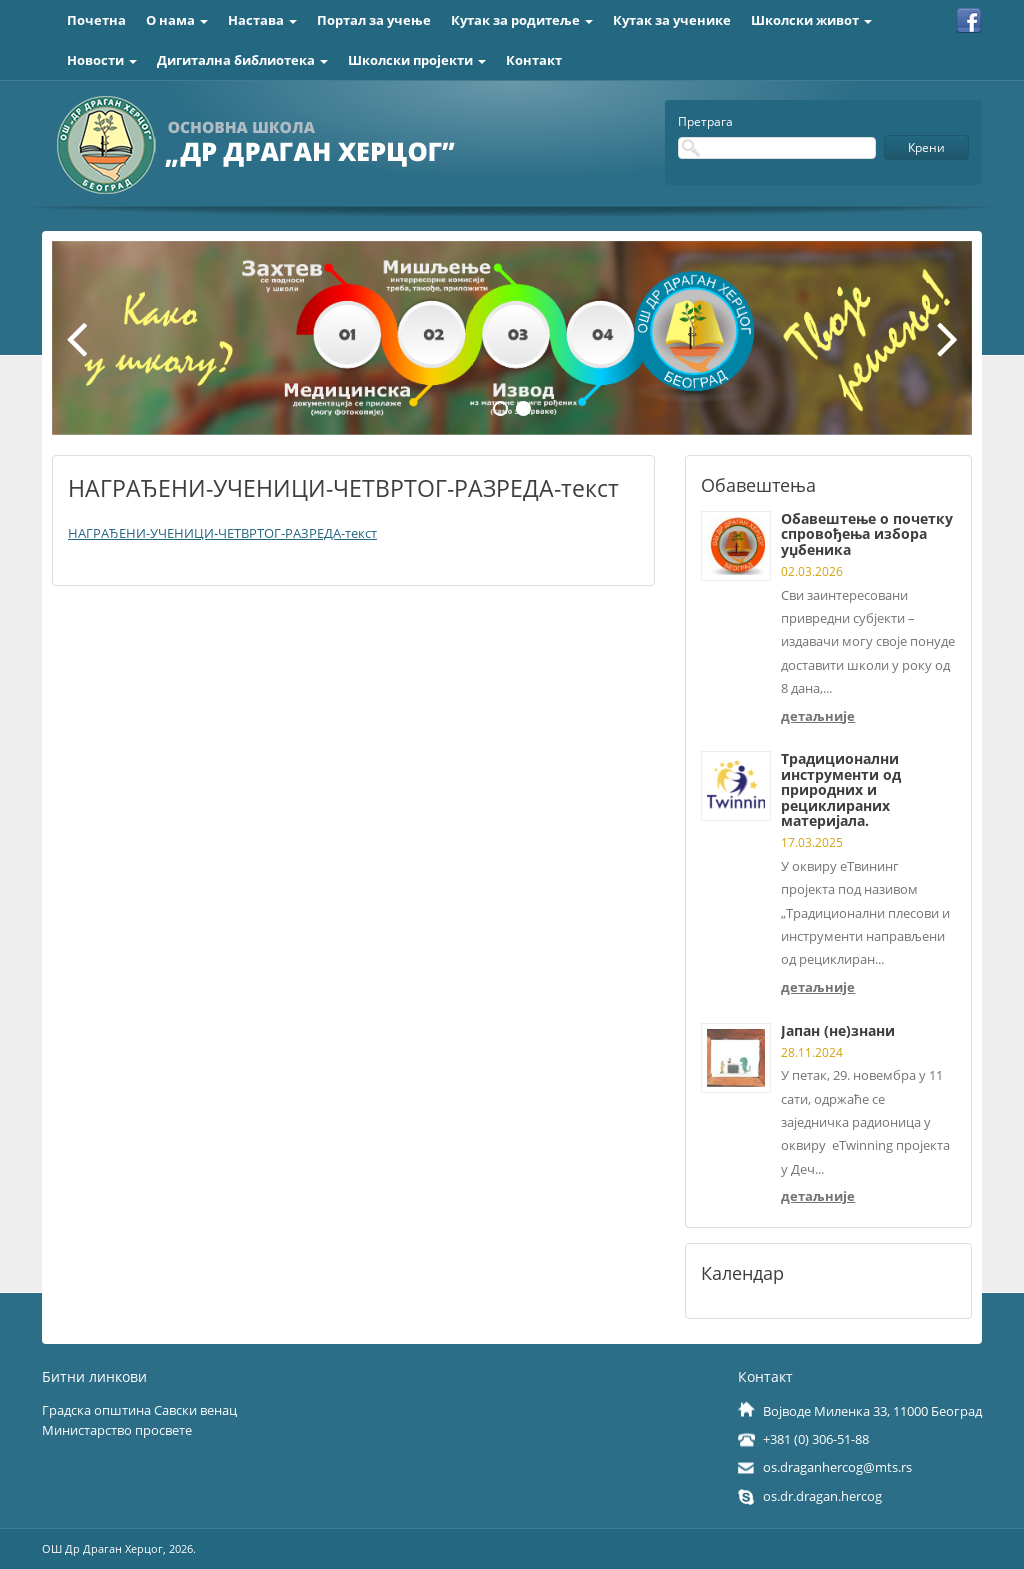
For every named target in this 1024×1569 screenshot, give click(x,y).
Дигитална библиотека (242, 60)
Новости (102, 60)
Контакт (534, 60)
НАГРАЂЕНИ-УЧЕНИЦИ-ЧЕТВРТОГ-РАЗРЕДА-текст (222, 533)
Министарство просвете (117, 1430)
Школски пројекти (417, 60)
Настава (262, 20)
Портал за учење (374, 20)
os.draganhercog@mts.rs (837, 1467)
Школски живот (811, 20)
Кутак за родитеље (522, 20)
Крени (926, 147)
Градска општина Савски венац (139, 1410)
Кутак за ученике (672, 20)
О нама (177, 20)
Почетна (96, 20)
